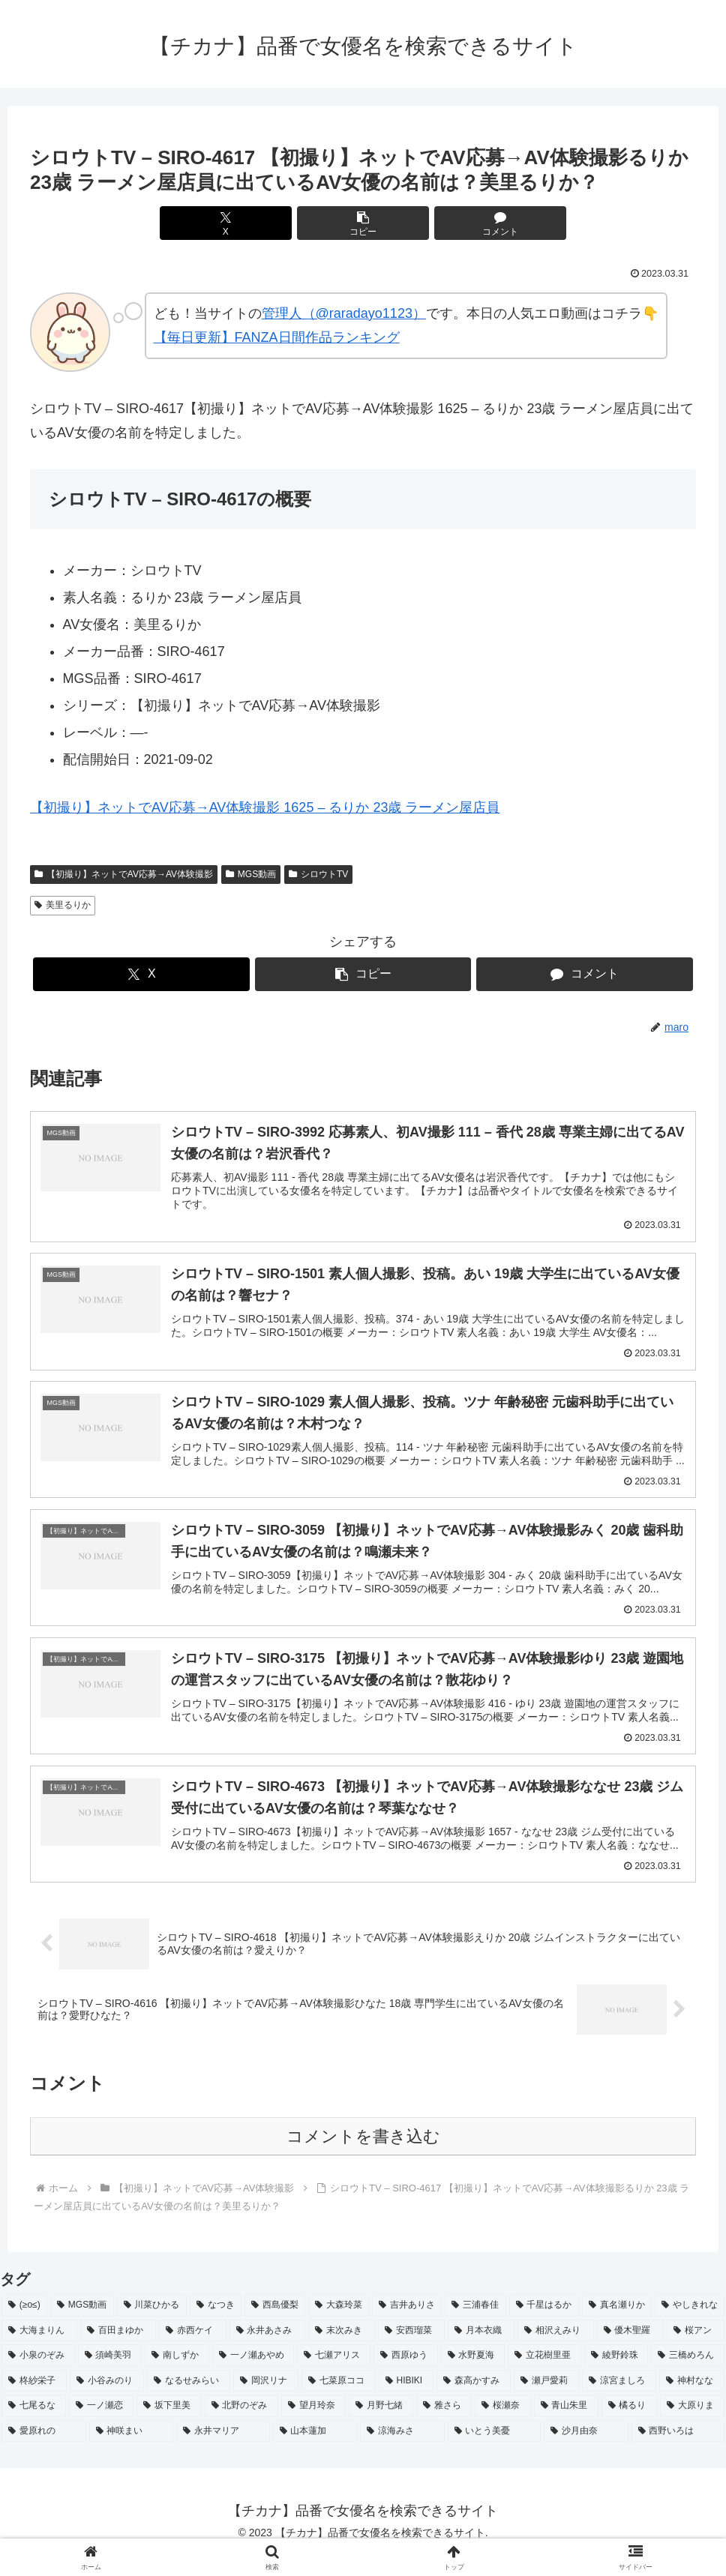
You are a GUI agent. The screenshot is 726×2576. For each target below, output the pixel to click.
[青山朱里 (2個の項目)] (566, 2428)
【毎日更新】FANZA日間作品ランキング (277, 337)
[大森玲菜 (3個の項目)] (338, 2327)
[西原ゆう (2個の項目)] (406, 2377)
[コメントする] (475, 223)
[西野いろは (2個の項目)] (678, 2453)
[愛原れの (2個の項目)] (44, 2453)
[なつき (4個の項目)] (216, 2327)
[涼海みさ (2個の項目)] (402, 2453)
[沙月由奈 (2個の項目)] (586, 2453)
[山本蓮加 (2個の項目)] (315, 2453)
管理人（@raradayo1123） (344, 313)
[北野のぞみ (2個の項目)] (241, 2428)
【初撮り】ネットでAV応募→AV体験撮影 (123, 874)
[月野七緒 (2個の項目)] (381, 2428)
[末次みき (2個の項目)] (341, 2352)
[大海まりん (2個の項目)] (39, 2352)
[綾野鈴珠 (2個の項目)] (616, 2377)
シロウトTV (318, 874)
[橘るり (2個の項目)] (629, 2428)
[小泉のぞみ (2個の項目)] (38, 2377)
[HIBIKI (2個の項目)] (406, 2403)
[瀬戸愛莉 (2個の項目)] (546, 2403)
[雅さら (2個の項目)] (444, 2428)
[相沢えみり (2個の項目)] (555, 2352)
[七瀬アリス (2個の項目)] (333, 2377)
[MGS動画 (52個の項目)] (82, 2327)
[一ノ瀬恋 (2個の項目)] (101, 2428)
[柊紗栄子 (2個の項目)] (34, 2403)
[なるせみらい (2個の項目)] (188, 2403)
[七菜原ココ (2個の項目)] (339, 2403)
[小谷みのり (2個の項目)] (107, 2403)
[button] (363, 223)
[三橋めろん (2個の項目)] (687, 2377)
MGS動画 (251, 874)
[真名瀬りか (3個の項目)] (617, 2327)
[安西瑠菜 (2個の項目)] (411, 2352)
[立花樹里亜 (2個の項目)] (544, 2377)
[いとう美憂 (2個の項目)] (495, 2453)
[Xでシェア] (251, 223)
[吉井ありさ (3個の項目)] (407, 2327)
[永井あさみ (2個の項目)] (267, 2352)
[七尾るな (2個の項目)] (34, 2428)
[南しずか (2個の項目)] (177, 2377)
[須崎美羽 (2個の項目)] (110, 2377)
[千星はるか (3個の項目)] (544, 2327)
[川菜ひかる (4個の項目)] (152, 2327)
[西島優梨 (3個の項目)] (274, 2327)
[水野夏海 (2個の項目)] (473, 2377)
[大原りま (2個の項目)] (692, 2428)
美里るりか (62, 905)
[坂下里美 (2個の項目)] (168, 2428)
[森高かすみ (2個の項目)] (473, 2403)
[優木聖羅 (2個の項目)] (630, 2352)
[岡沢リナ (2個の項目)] (265, 2403)
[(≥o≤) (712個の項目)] (24, 2327)
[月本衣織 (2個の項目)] (481, 2352)
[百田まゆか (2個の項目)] (118, 2352)
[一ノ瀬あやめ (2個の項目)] (253, 2377)
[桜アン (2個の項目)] (695, 2352)
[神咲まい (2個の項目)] (131, 2453)
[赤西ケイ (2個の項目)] (192, 2352)
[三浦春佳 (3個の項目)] (475, 2327)
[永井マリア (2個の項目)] (223, 2453)
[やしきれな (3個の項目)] (689, 2327)
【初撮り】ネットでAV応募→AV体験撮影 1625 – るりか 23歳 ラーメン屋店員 (265, 807)
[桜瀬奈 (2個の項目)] (502, 2428)
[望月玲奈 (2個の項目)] (313, 2428)
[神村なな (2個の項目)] (691, 2403)
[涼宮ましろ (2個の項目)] (619, 2403)
